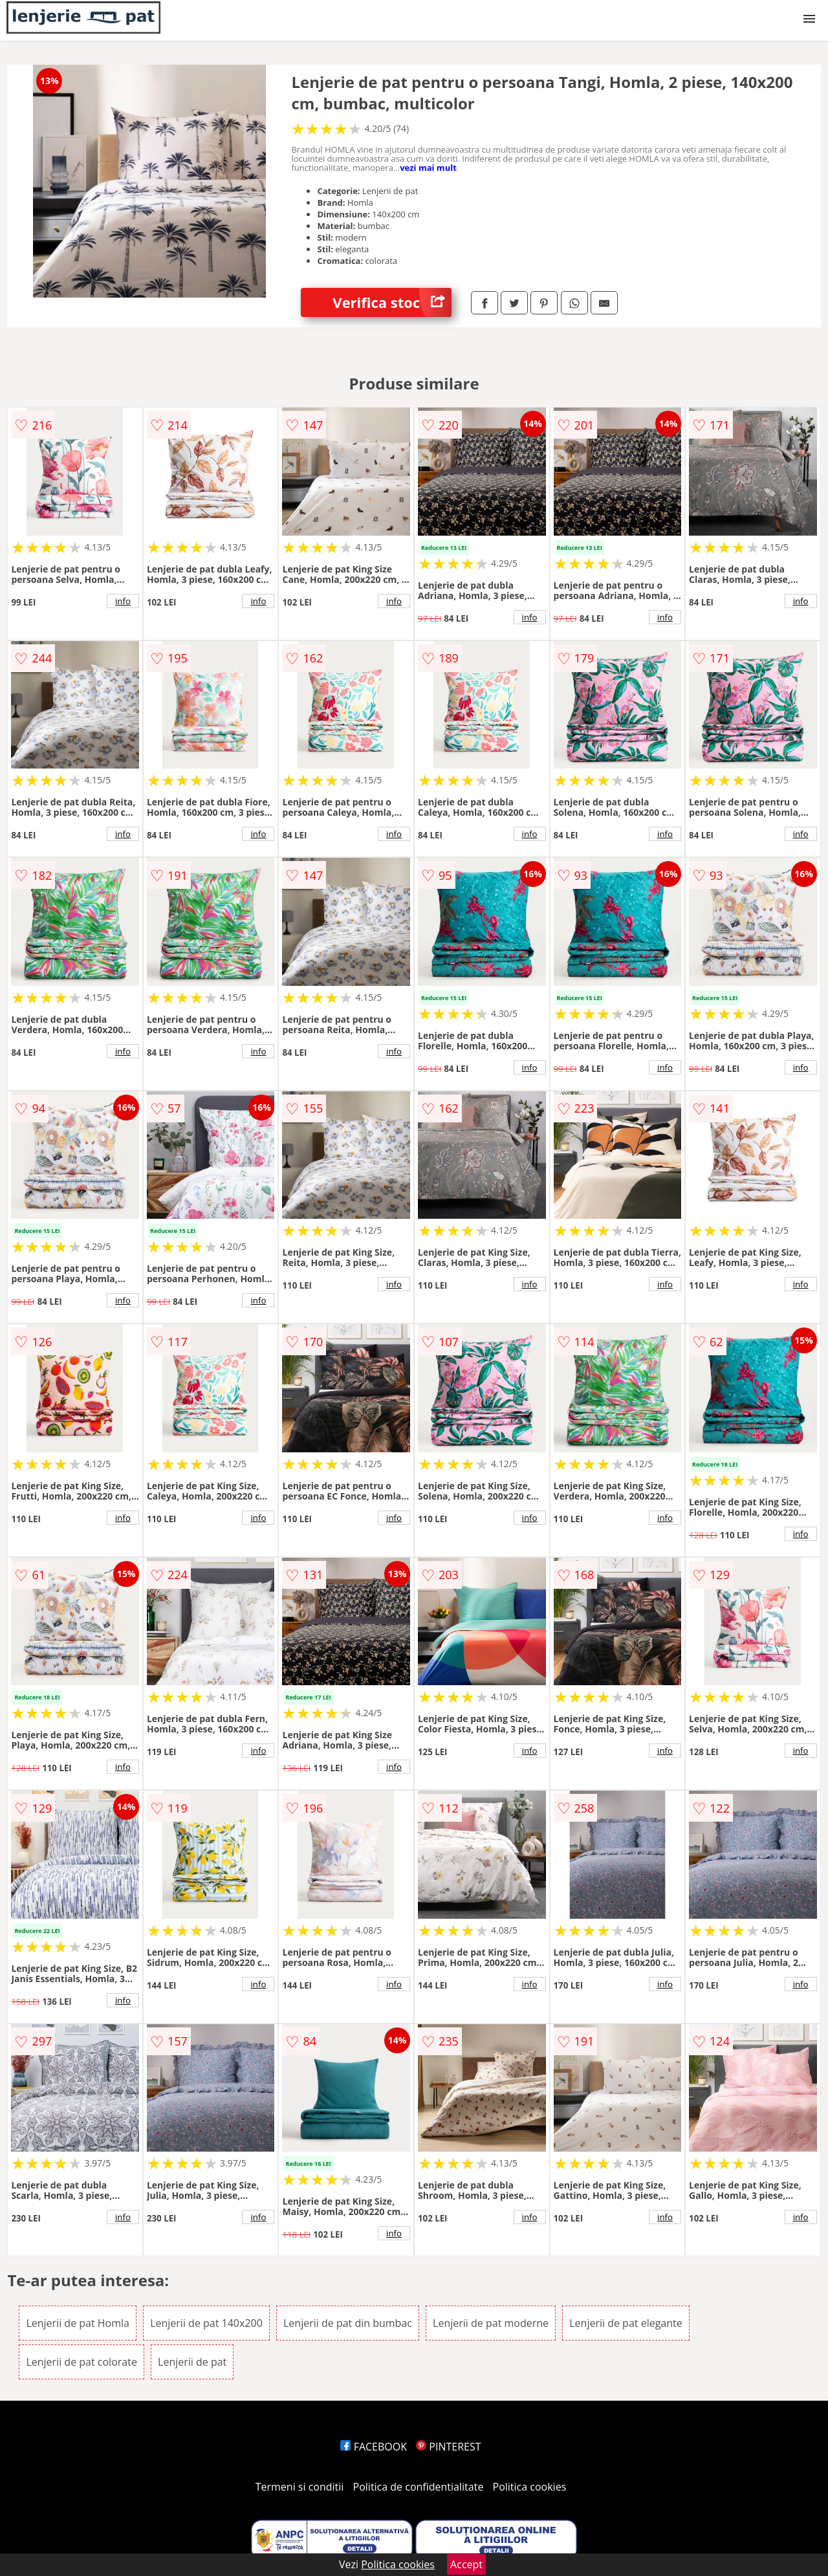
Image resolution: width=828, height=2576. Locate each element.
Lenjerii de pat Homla (77, 2323)
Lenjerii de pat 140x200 (206, 2323)
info (123, 601)
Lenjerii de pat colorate (81, 2362)
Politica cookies (530, 2487)
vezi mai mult (428, 167)
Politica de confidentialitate (418, 2487)
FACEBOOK (373, 2447)
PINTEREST (448, 2447)
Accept (466, 2564)
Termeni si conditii (300, 2487)
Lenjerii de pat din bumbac (347, 2323)
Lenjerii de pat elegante (625, 2323)
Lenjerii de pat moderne (491, 2323)
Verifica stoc (392, 302)
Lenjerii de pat (192, 2362)
